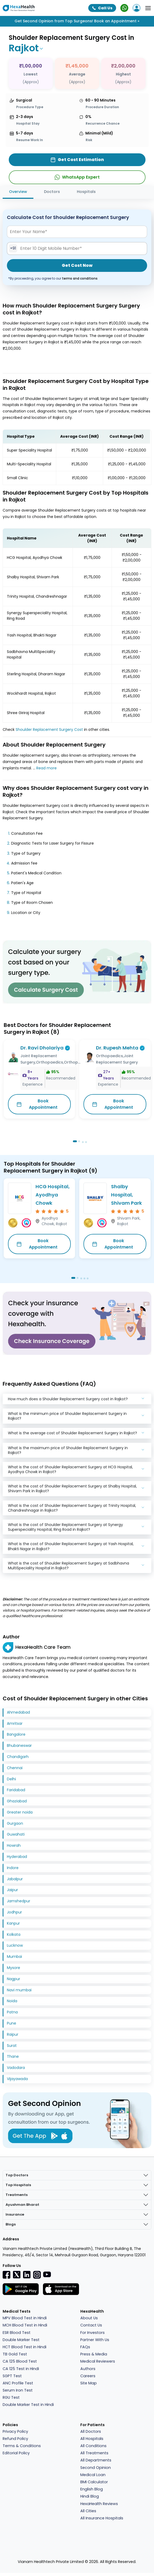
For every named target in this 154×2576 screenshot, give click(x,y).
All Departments (95, 2460)
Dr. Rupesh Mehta (117, 1047)
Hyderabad (17, 1856)
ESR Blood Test (16, 2332)
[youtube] (47, 2274)
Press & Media (93, 2354)
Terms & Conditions (22, 2445)
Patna (12, 2012)
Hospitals (86, 191)
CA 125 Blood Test (20, 2361)
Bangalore (16, 1734)
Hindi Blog (89, 2496)
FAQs (85, 2347)
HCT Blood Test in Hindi (24, 2347)
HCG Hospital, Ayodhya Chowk (53, 1194)
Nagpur (13, 1978)
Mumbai (14, 1956)
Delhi (11, 1779)
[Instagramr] (37, 2274)
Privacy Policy (15, 2431)
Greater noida (20, 1812)
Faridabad (16, 1790)
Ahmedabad (18, 1712)
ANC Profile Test (18, 2383)
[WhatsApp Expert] (124, 8)
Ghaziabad (17, 1801)
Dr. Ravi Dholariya (42, 1047)
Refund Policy (15, 2438)
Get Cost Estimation (77, 160)
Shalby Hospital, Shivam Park (126, 1194)
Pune (11, 2023)
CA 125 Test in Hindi (21, 2368)
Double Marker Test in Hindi (28, 2404)
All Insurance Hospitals (101, 2518)
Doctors (52, 191)
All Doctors (90, 2431)
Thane (13, 2056)
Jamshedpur (18, 1901)
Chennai (15, 1767)
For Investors (92, 2332)
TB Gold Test (15, 2354)
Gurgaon (15, 1823)
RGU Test (11, 2397)
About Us (89, 2318)
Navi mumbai (19, 1990)
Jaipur (12, 1889)
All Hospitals (91, 2438)
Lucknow (15, 1945)
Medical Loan (92, 2474)
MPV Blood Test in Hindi (25, 2318)
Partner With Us (94, 2339)
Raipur (12, 2034)
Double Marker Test (21, 2339)
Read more (46, 768)
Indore (13, 1867)
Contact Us (91, 2325)
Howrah (14, 1845)
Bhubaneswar (19, 1745)
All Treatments (94, 2453)
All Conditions (93, 2445)
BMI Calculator (94, 2482)
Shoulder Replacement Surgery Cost (49, 729)
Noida (12, 2001)
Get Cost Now (77, 265)
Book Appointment (37, 1104)
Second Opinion (95, 2467)
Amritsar (15, 1723)
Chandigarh (18, 1756)
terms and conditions (80, 278)
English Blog (91, 2489)
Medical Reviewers (97, 2361)
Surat (12, 2045)
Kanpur (13, 1923)
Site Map (88, 2383)
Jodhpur (14, 1912)
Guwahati (16, 1834)
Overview (18, 191)
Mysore (13, 1967)
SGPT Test (12, 2376)
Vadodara (16, 2067)
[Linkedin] (27, 2274)
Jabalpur (15, 1879)
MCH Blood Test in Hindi (25, 2325)
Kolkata (13, 1934)
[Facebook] (7, 2274)
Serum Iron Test (18, 2390)
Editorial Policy (16, 2453)
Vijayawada (17, 2078)
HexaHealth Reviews (99, 2503)
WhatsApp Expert (77, 177)
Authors (87, 2368)
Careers (87, 2376)
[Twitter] (17, 2274)
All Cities (88, 2511)
